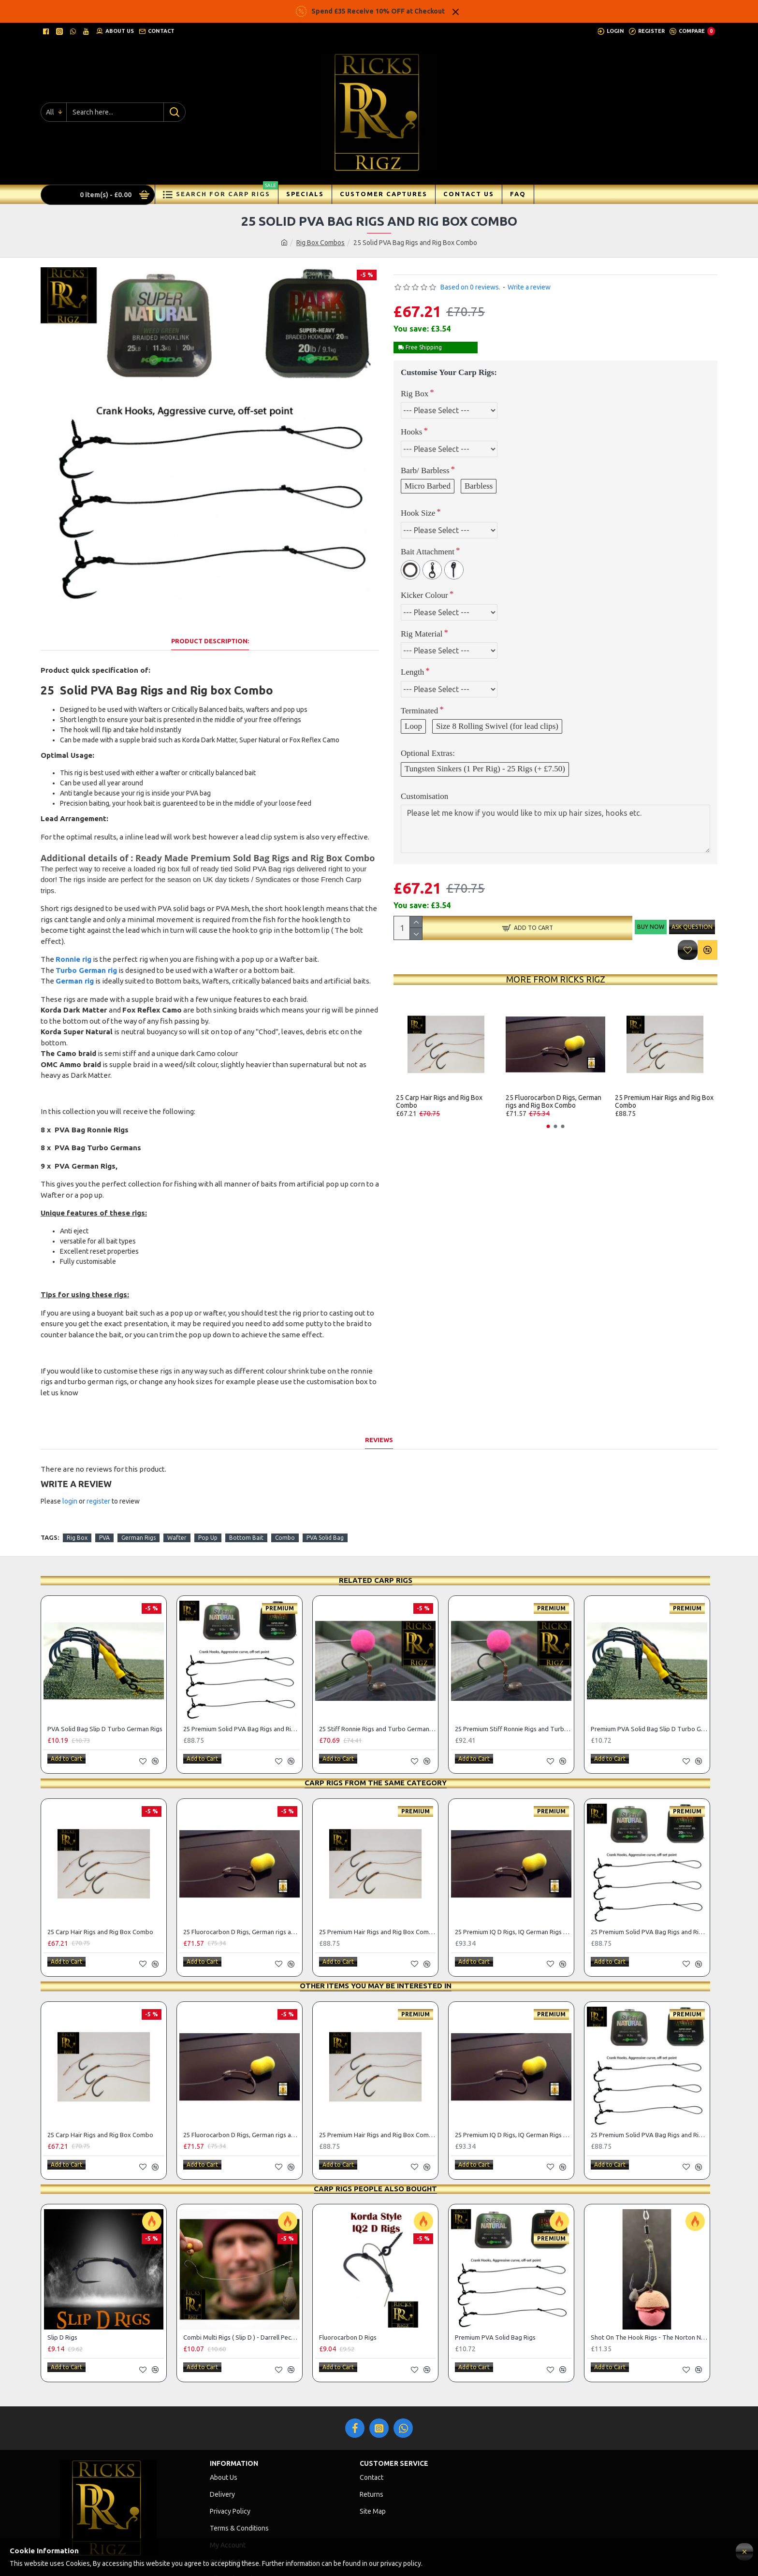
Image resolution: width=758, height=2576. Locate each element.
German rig (75, 969)
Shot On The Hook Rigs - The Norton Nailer (649, 2288)
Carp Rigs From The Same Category (376, 1742)
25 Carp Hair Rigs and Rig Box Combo (439, 1101)
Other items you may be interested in (376, 1941)
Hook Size (418, 513)
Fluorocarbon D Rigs (348, 2288)
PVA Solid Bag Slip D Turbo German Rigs (104, 1693)
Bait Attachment (427, 551)
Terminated (419, 710)
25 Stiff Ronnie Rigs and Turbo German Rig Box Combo (377, 1693)
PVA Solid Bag (325, 1501)
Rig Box (414, 393)
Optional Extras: (428, 753)
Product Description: (210, 628)
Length (412, 672)
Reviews (379, 1415)
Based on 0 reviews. (470, 287)
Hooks (411, 431)
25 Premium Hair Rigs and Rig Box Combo (664, 1101)
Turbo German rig (86, 958)
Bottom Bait (246, 1501)
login (69, 1477)
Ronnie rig (73, 947)
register (98, 1477)
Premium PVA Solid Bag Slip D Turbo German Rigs (649, 1693)
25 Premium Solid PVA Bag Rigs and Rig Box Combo (241, 1693)
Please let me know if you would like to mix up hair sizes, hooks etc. (555, 829)
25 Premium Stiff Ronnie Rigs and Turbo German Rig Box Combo (513, 1693)
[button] (548, 1126)
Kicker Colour (424, 595)
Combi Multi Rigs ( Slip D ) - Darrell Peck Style (241, 2288)
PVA (104, 1501)
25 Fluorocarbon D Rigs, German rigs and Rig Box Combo (553, 1101)
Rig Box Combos (320, 242)
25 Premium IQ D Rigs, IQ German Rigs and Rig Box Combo (513, 1891)
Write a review (529, 287)
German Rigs (138, 1501)
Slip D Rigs (62, 2288)
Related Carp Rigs (375, 1544)
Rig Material (421, 633)
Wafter (177, 1501)
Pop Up (208, 1501)
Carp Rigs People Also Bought (375, 2139)
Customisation (424, 796)
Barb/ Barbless (425, 470)
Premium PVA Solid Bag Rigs (495, 2288)
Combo (285, 1501)
